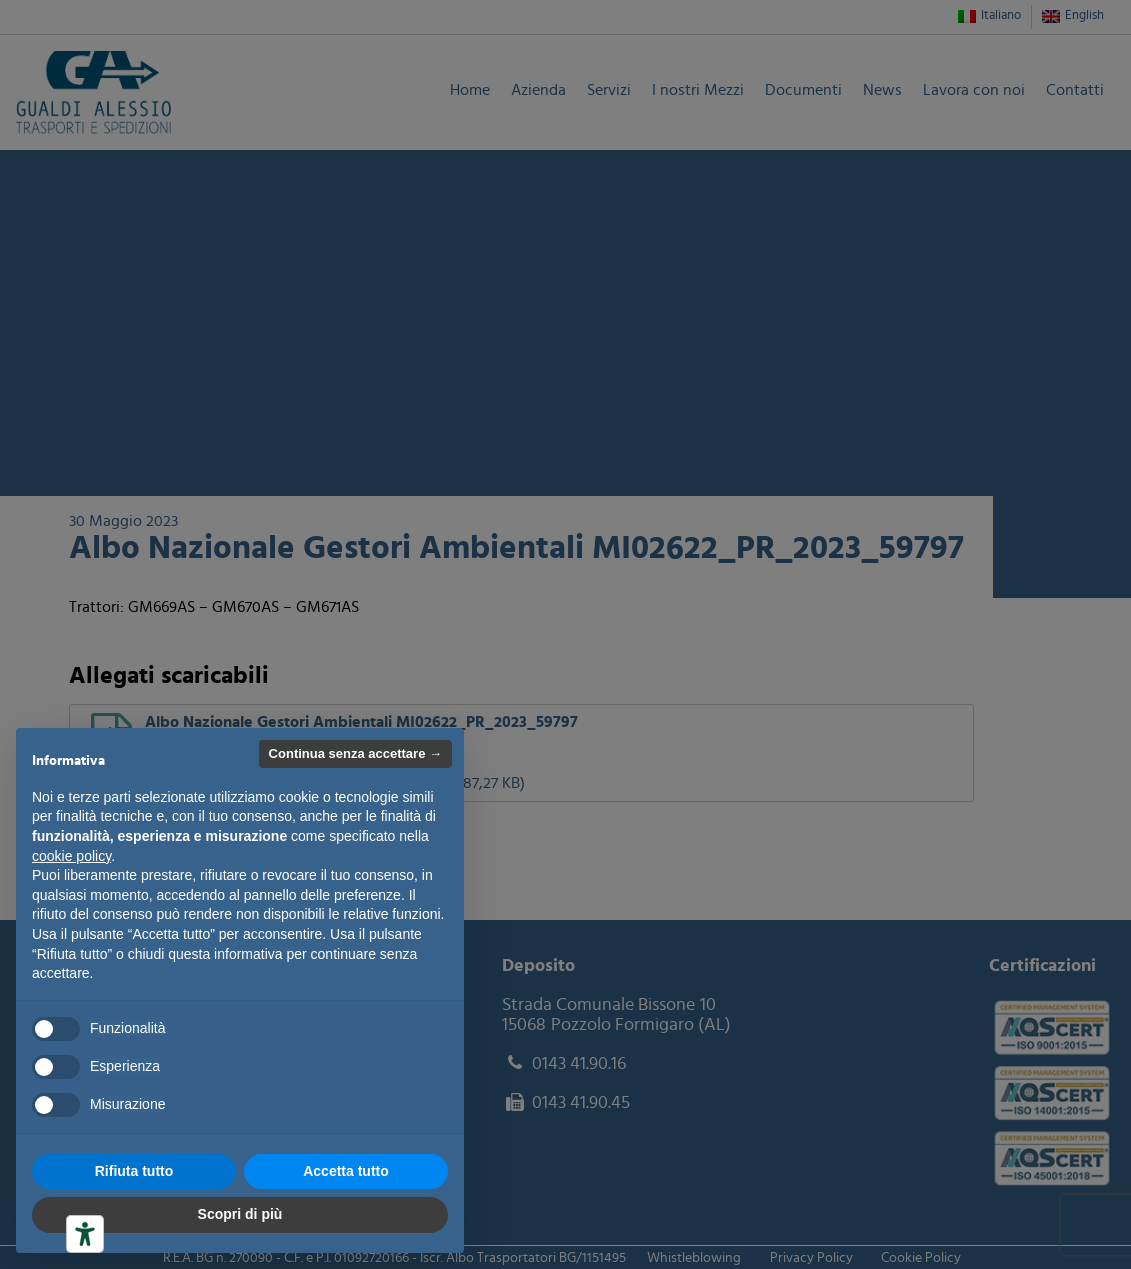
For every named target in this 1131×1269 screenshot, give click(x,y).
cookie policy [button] (71, 856)
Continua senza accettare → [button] (355, 753)
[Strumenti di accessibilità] (85, 1234)
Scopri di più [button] (240, 1214)
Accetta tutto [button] (346, 1171)
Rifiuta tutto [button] (134, 1171)
